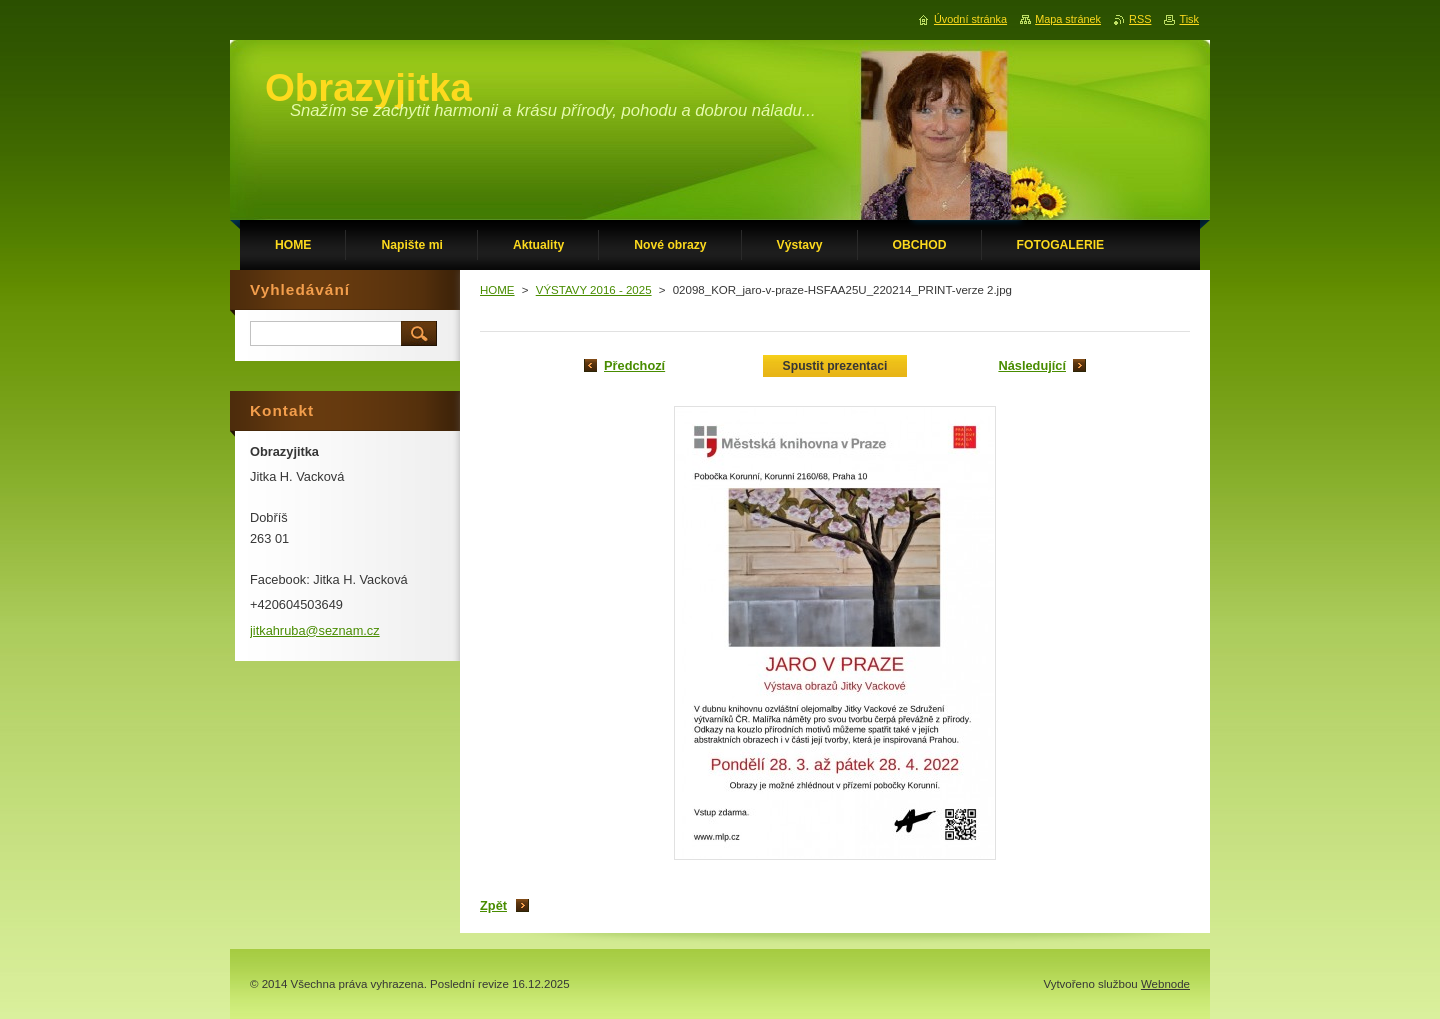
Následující (1032, 365)
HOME (497, 290)
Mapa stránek (1068, 19)
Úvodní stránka (970, 19)
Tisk (1189, 19)
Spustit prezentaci (835, 366)
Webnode (1165, 984)
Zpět (493, 905)
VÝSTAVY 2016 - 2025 (594, 290)
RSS (1140, 19)
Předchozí (634, 365)
